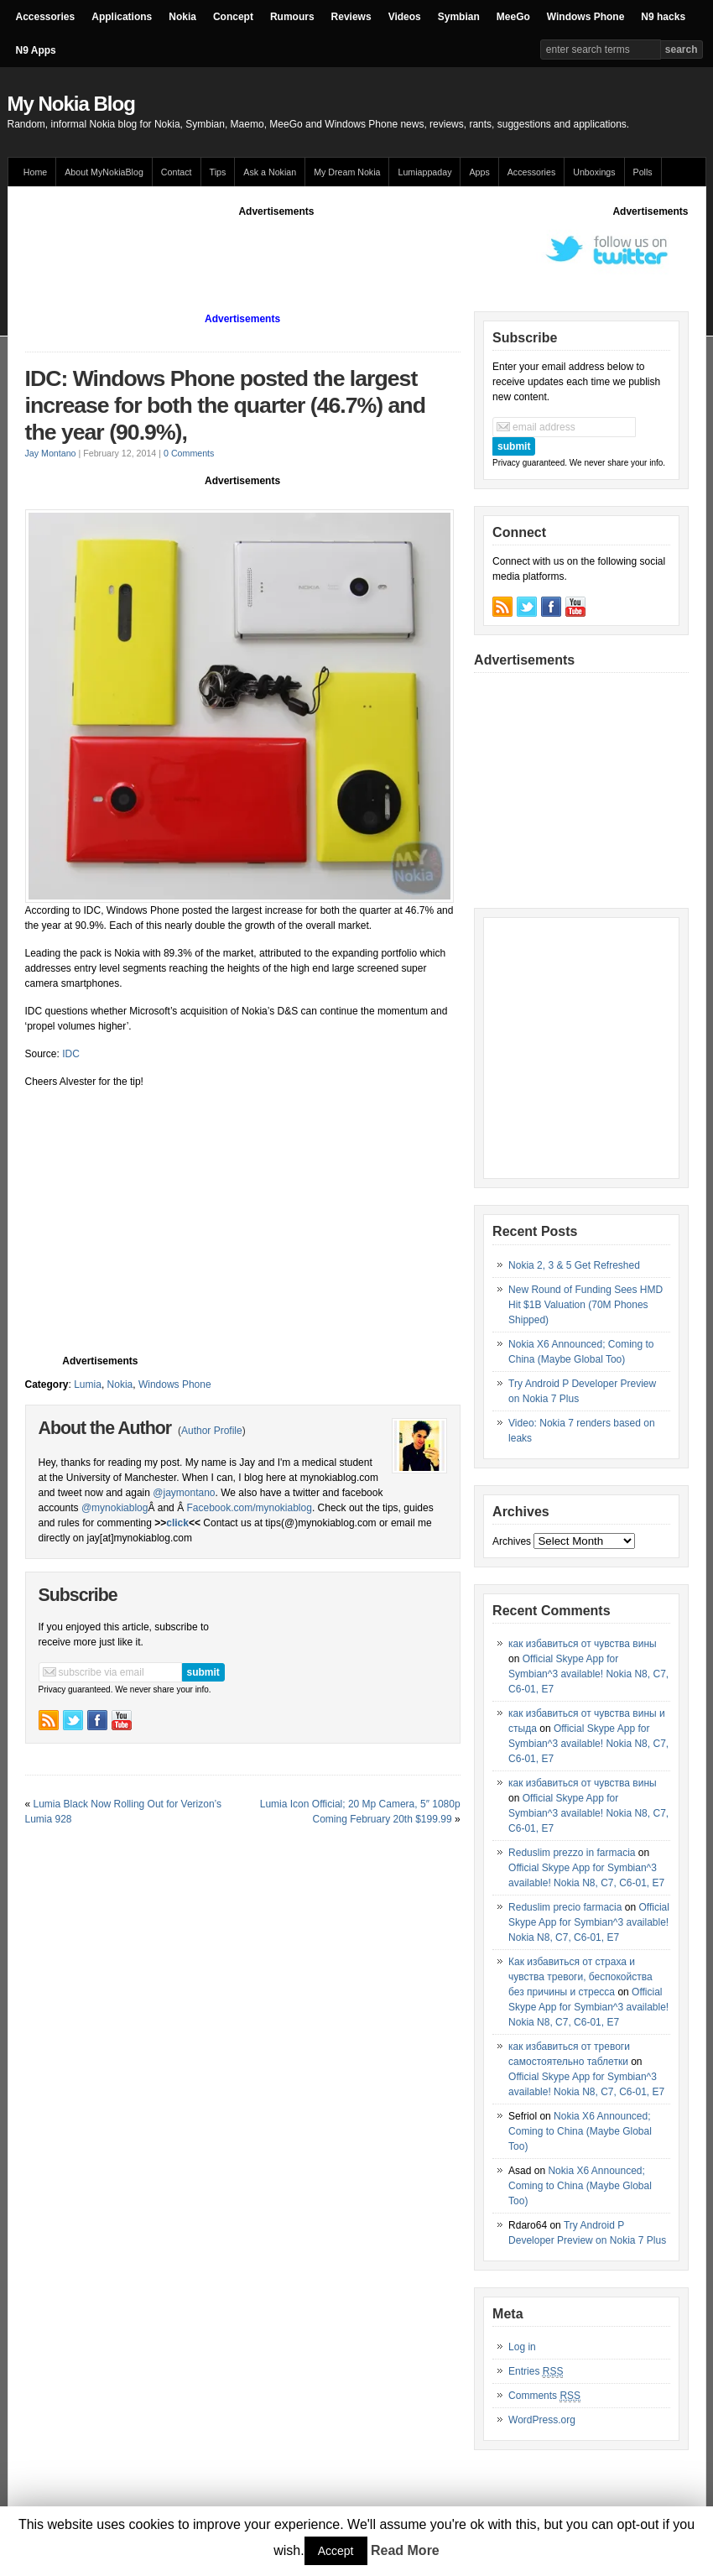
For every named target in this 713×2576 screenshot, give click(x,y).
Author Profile (211, 1431)
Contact (176, 172)
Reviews (351, 17)
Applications (121, 17)
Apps (479, 172)
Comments (544, 2396)
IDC (70, 1054)
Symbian (459, 17)
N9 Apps (36, 50)
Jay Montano (50, 453)
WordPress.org (541, 2420)
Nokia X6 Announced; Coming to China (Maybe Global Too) (580, 2131)
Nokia (182, 17)
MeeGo (513, 17)
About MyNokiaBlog (104, 172)
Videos (404, 17)
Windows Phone (586, 17)
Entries (535, 2371)
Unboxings (594, 172)
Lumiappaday (424, 172)
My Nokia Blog (71, 103)
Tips (218, 172)
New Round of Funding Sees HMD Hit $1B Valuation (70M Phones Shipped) (585, 1305)
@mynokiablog (114, 1508)
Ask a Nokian (269, 172)
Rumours (292, 17)
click (177, 1523)
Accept (336, 2551)
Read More (405, 2550)
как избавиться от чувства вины (582, 1644)
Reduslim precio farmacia (565, 1907)
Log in (522, 2347)
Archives (511, 1541)
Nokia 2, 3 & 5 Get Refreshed (574, 1265)
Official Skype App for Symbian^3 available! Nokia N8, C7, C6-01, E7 (588, 1674)
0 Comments (189, 453)
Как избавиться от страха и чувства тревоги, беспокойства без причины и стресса (580, 1977)
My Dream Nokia (347, 172)
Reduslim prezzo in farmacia (571, 1853)
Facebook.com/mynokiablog (248, 1508)
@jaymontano (184, 1493)
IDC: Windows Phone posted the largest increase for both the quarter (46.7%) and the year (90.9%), (225, 405)
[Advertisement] (330, 257)
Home (35, 172)
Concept (233, 17)
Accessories (45, 17)
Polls (643, 172)
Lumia (87, 1384)
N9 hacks (663, 17)
